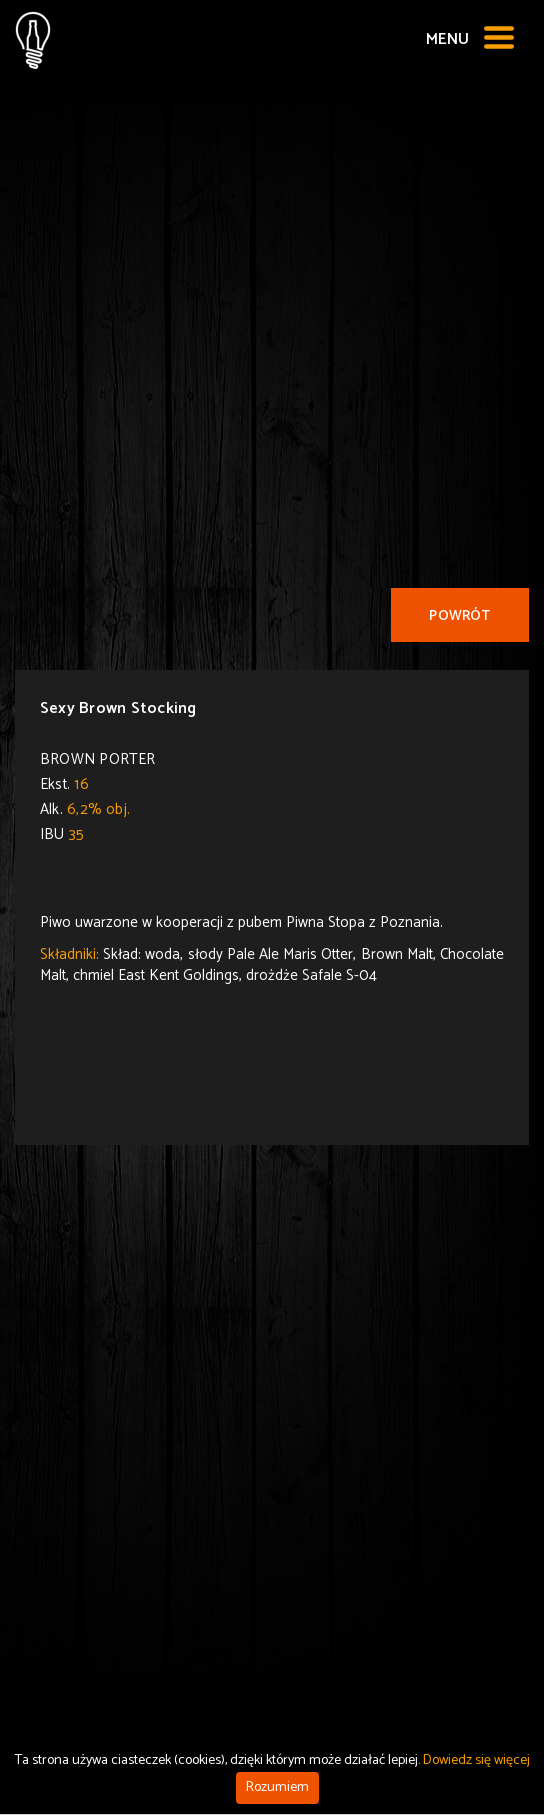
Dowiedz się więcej (476, 1760)
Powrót (459, 616)
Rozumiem (277, 1787)
